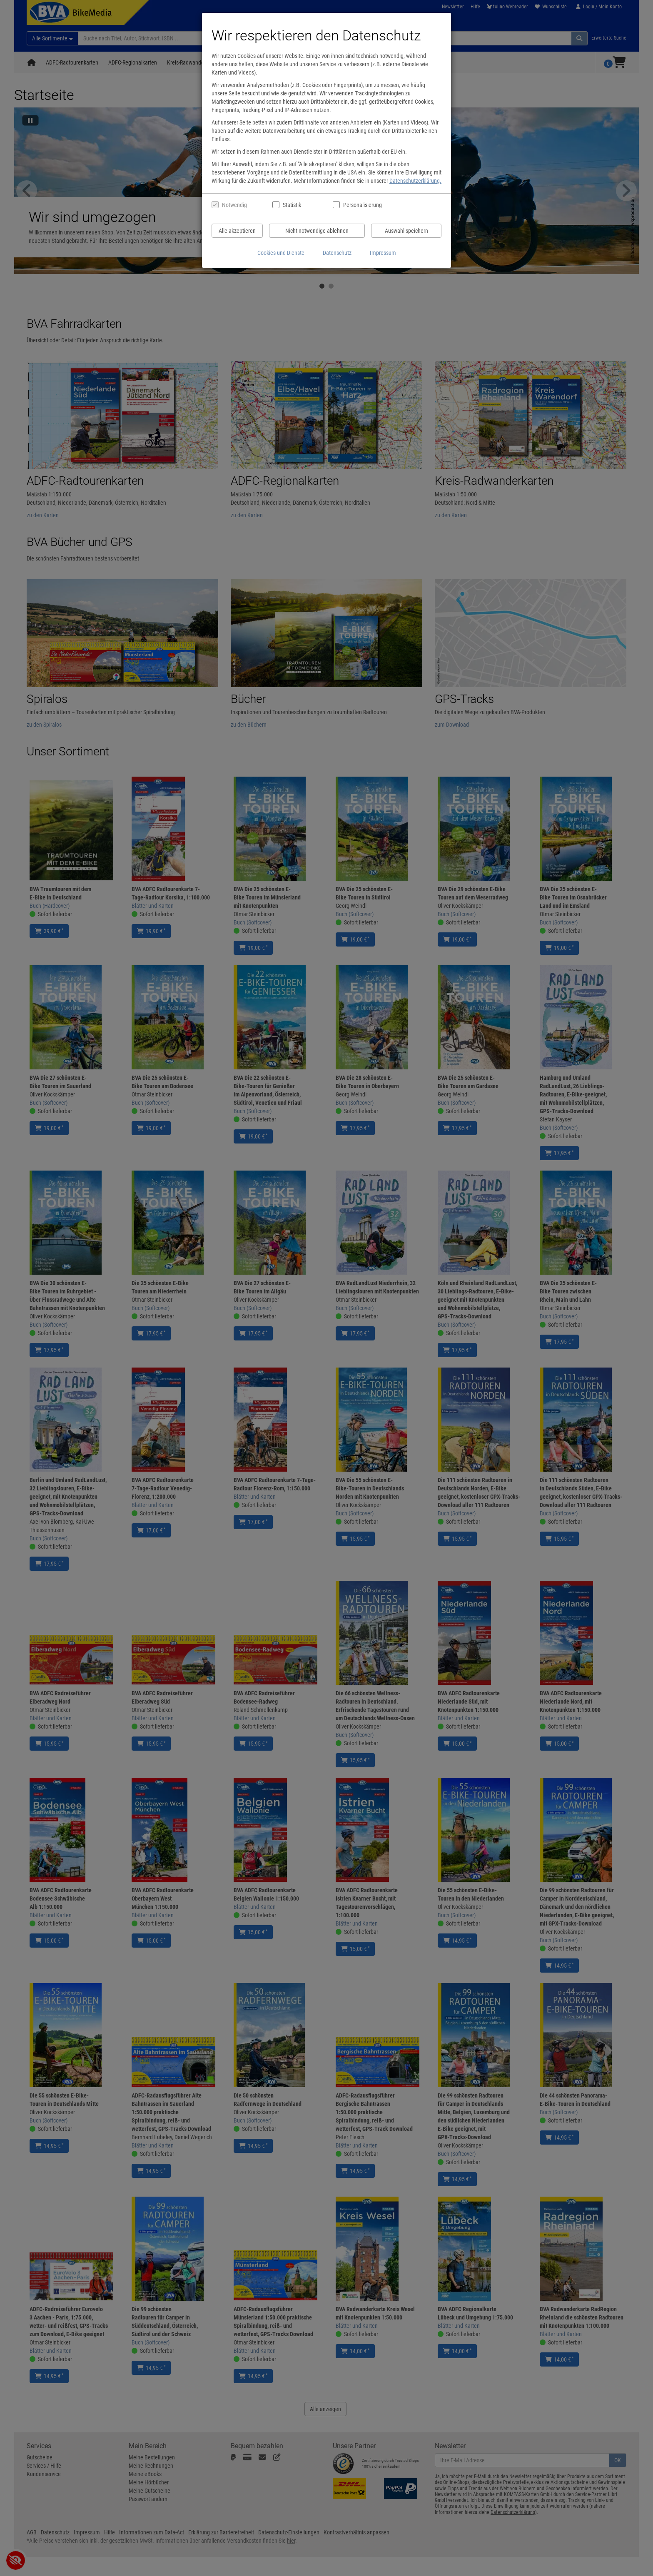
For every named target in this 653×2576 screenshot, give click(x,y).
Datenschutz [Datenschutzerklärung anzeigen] (337, 252)
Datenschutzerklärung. (415, 180)
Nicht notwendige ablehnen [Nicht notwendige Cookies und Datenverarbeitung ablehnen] (317, 230)
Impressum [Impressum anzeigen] (383, 252)
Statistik (292, 205)
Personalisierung (362, 205)
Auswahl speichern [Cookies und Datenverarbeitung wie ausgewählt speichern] (406, 230)
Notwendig (234, 205)
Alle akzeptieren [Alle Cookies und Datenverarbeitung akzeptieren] (237, 230)
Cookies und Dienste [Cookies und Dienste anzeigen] (280, 252)
